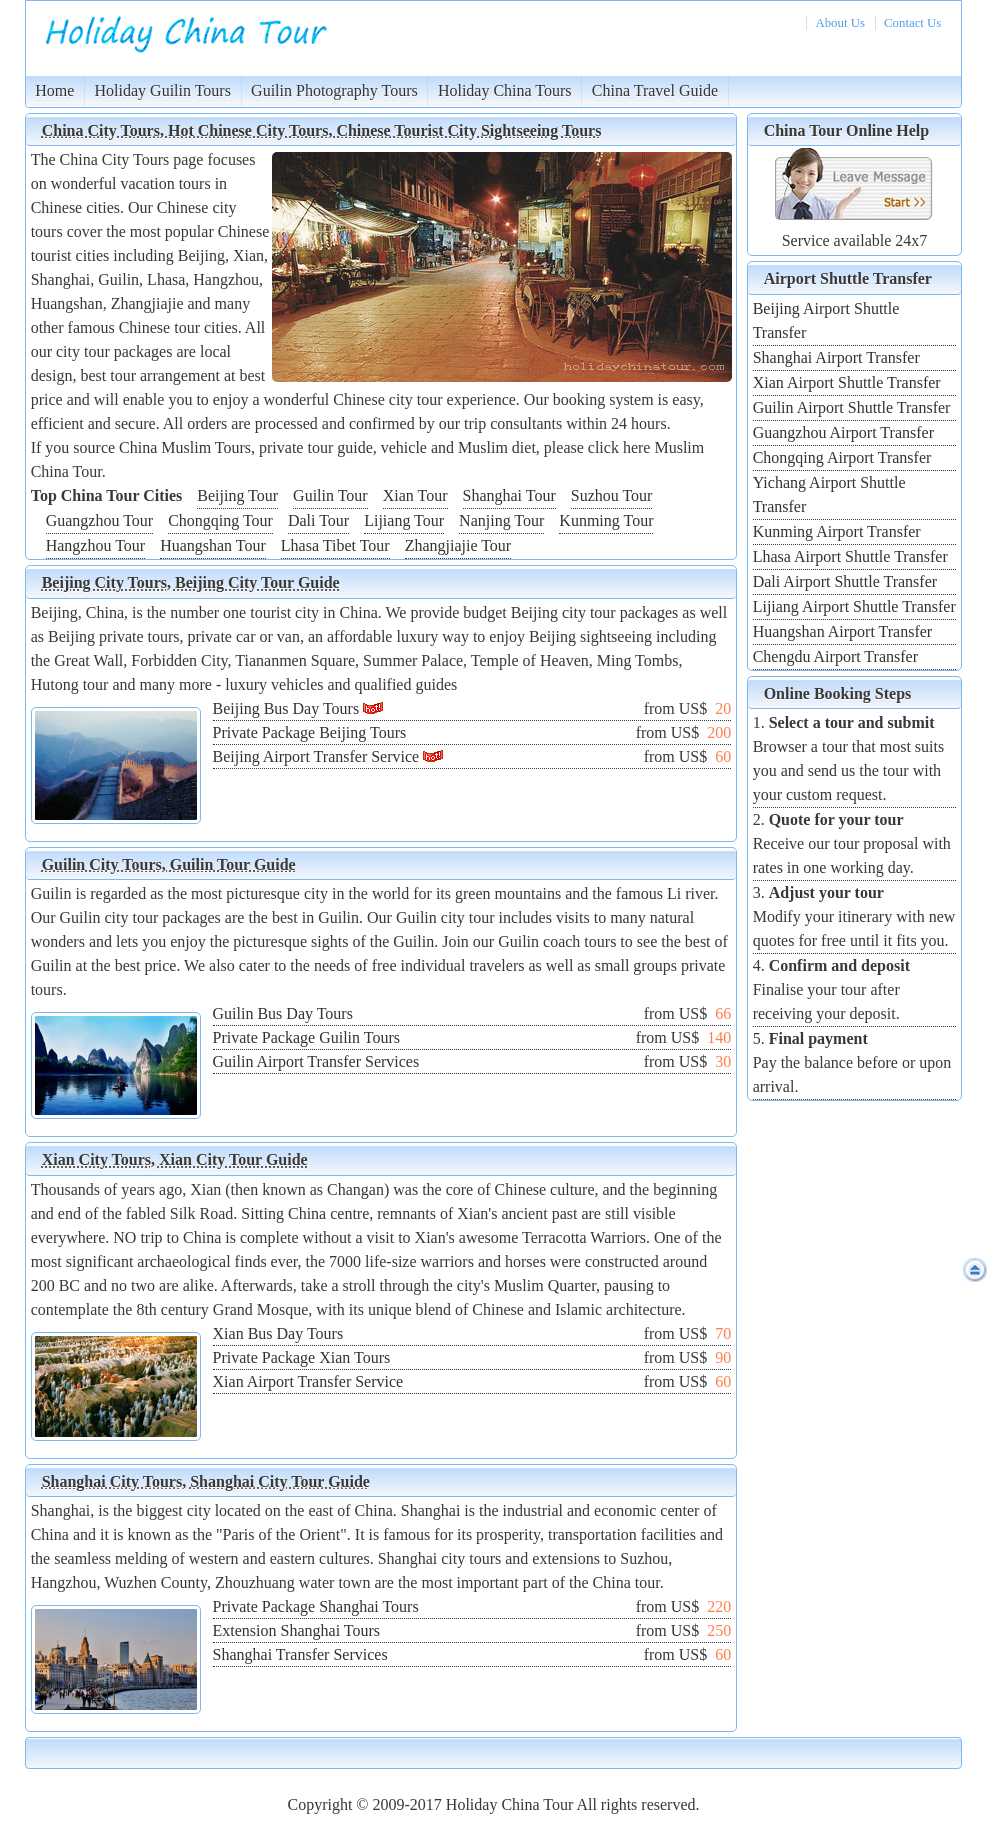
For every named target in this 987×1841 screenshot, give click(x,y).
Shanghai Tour (509, 495)
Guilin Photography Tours (334, 90)
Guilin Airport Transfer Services (316, 1061)
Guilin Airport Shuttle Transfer (852, 407)
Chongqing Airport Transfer (842, 457)
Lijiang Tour (404, 520)
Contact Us (912, 23)
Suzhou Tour (612, 495)
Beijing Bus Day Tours (286, 708)
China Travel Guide (655, 90)
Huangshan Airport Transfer (843, 631)
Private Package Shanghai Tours (316, 1606)
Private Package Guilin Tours (306, 1037)
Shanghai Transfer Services (300, 1654)
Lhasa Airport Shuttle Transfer (850, 556)
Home (54, 90)
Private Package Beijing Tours (310, 732)
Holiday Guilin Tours (163, 90)
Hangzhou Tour (95, 545)
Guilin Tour (330, 495)
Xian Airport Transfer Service (308, 1381)
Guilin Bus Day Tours (283, 1013)
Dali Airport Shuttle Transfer (845, 581)
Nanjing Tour (501, 520)
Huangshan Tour (213, 545)
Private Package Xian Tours (302, 1357)
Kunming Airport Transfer (837, 531)
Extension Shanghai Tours (296, 1630)
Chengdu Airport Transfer (835, 656)
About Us (839, 23)
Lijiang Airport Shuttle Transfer (854, 606)
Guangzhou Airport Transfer (843, 432)
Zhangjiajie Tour (458, 545)
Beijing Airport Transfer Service (316, 756)
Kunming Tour (606, 520)
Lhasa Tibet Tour (335, 545)
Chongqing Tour (220, 520)
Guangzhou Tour (99, 520)
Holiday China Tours (505, 90)
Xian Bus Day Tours (278, 1333)
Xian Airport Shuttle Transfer (847, 382)
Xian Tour (415, 495)
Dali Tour (318, 520)
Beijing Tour (237, 495)
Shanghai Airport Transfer (836, 357)
